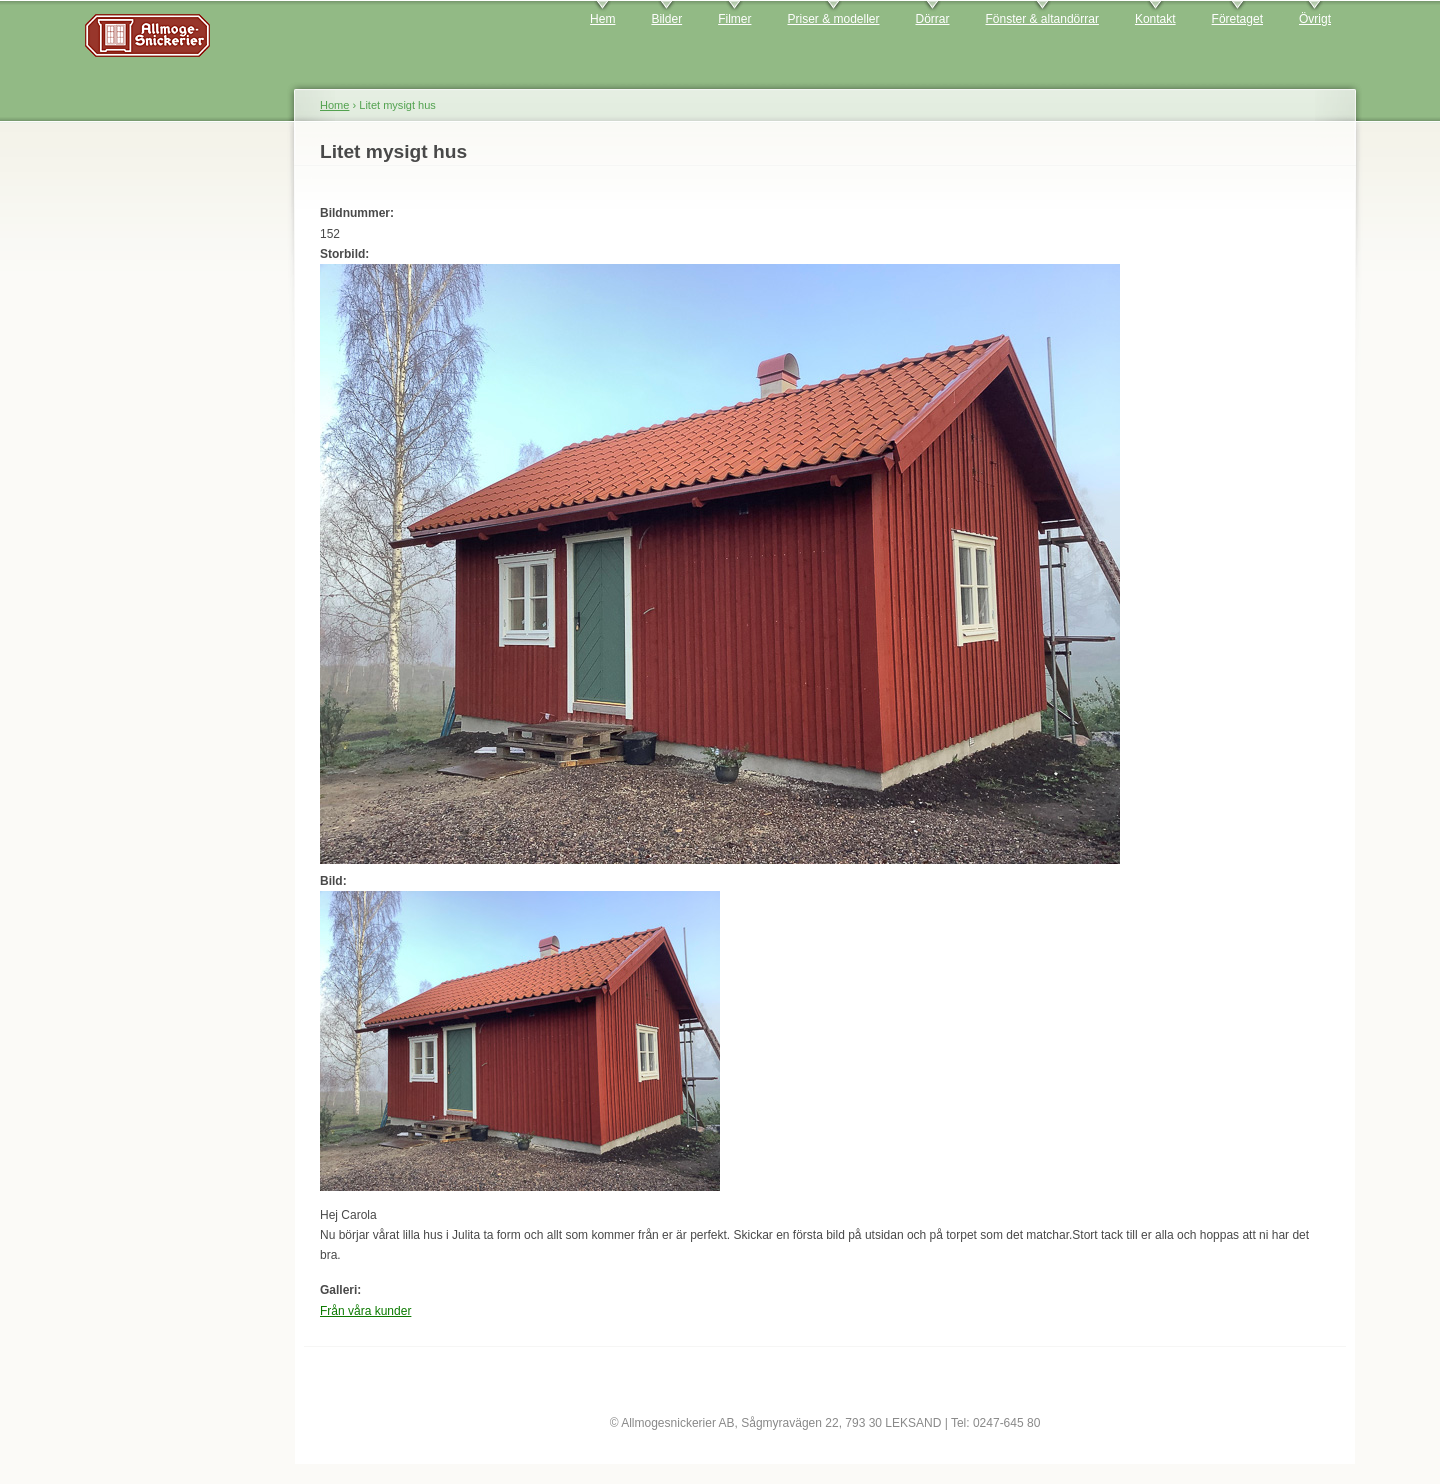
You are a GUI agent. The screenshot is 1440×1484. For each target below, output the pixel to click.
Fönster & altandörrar (1042, 19)
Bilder (666, 19)
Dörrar (933, 19)
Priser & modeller (833, 19)
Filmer (734, 19)
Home (334, 105)
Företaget (1237, 19)
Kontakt (1155, 19)
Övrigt (1315, 19)
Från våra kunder (365, 1311)
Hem (602, 19)
